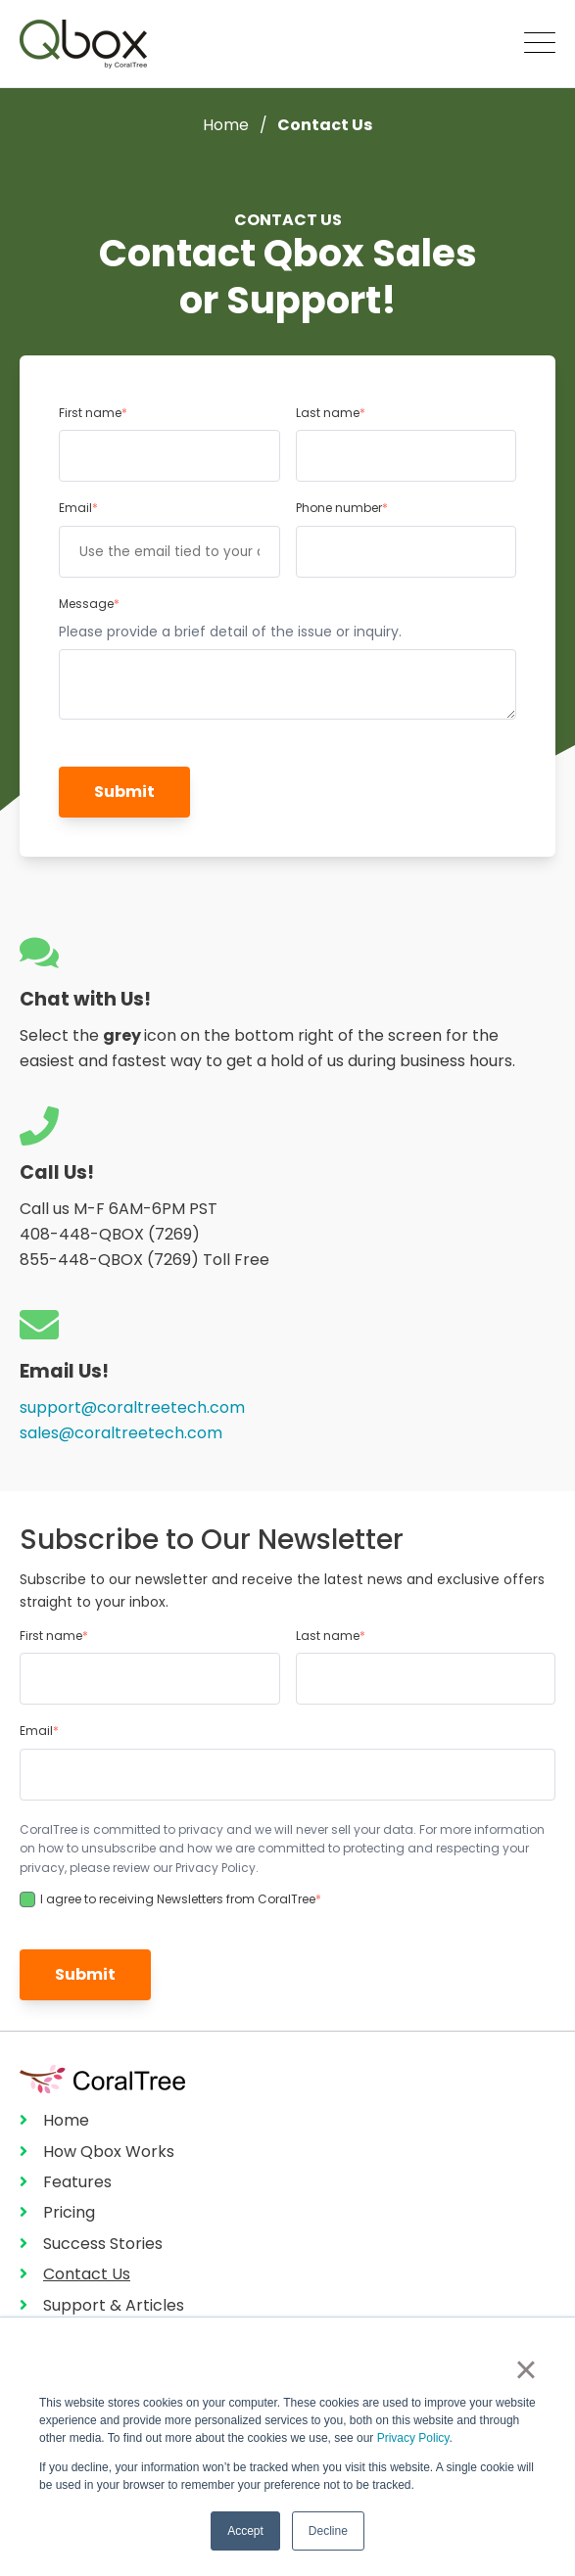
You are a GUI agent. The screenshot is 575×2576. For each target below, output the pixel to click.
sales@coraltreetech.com (121, 1433)
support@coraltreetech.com (132, 1407)
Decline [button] (328, 2531)
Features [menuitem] (77, 2182)
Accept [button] (245, 2531)
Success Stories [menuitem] (103, 2243)
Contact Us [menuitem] (86, 2274)
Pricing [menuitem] (69, 2212)
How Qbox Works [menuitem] (108, 2151)
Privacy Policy (413, 2438)
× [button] (525, 2369)
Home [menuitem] (66, 2120)
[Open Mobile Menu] (539, 44)
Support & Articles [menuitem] (113, 2305)
